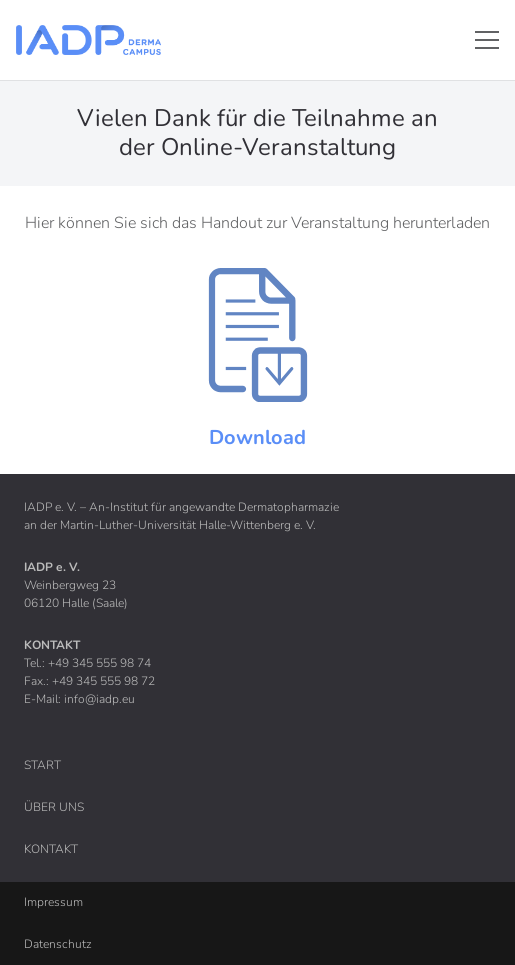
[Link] (88, 40)
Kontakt (51, 849)
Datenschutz (58, 944)
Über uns (54, 807)
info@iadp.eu (99, 699)
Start (42, 765)
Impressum (53, 902)
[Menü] (487, 40)
